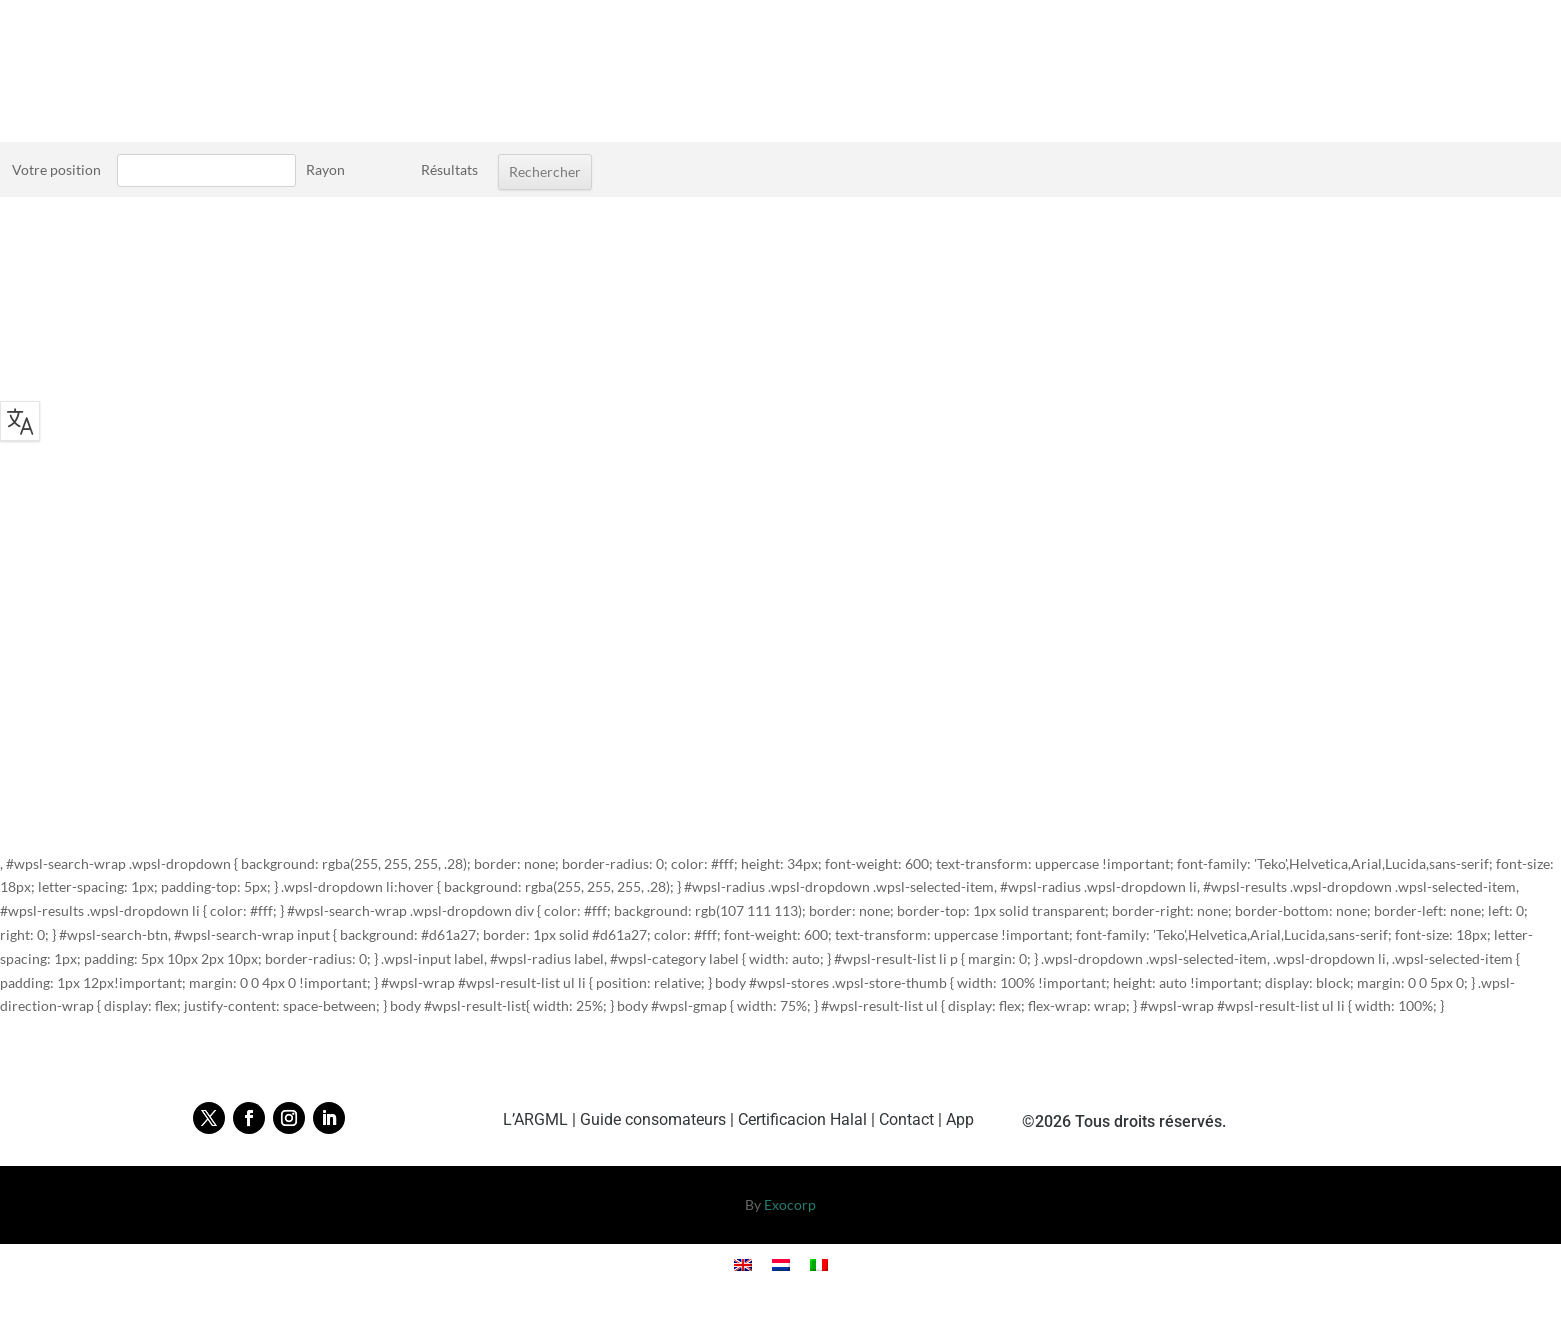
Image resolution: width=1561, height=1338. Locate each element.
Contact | (912, 1119)
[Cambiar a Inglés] (743, 1264)
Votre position (56, 169)
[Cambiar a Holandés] (781, 1264)
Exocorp (790, 1204)
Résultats (449, 169)
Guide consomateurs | (659, 1119)
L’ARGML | (541, 1119)
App (960, 1119)
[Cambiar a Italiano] (819, 1264)
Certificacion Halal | (808, 1119)
